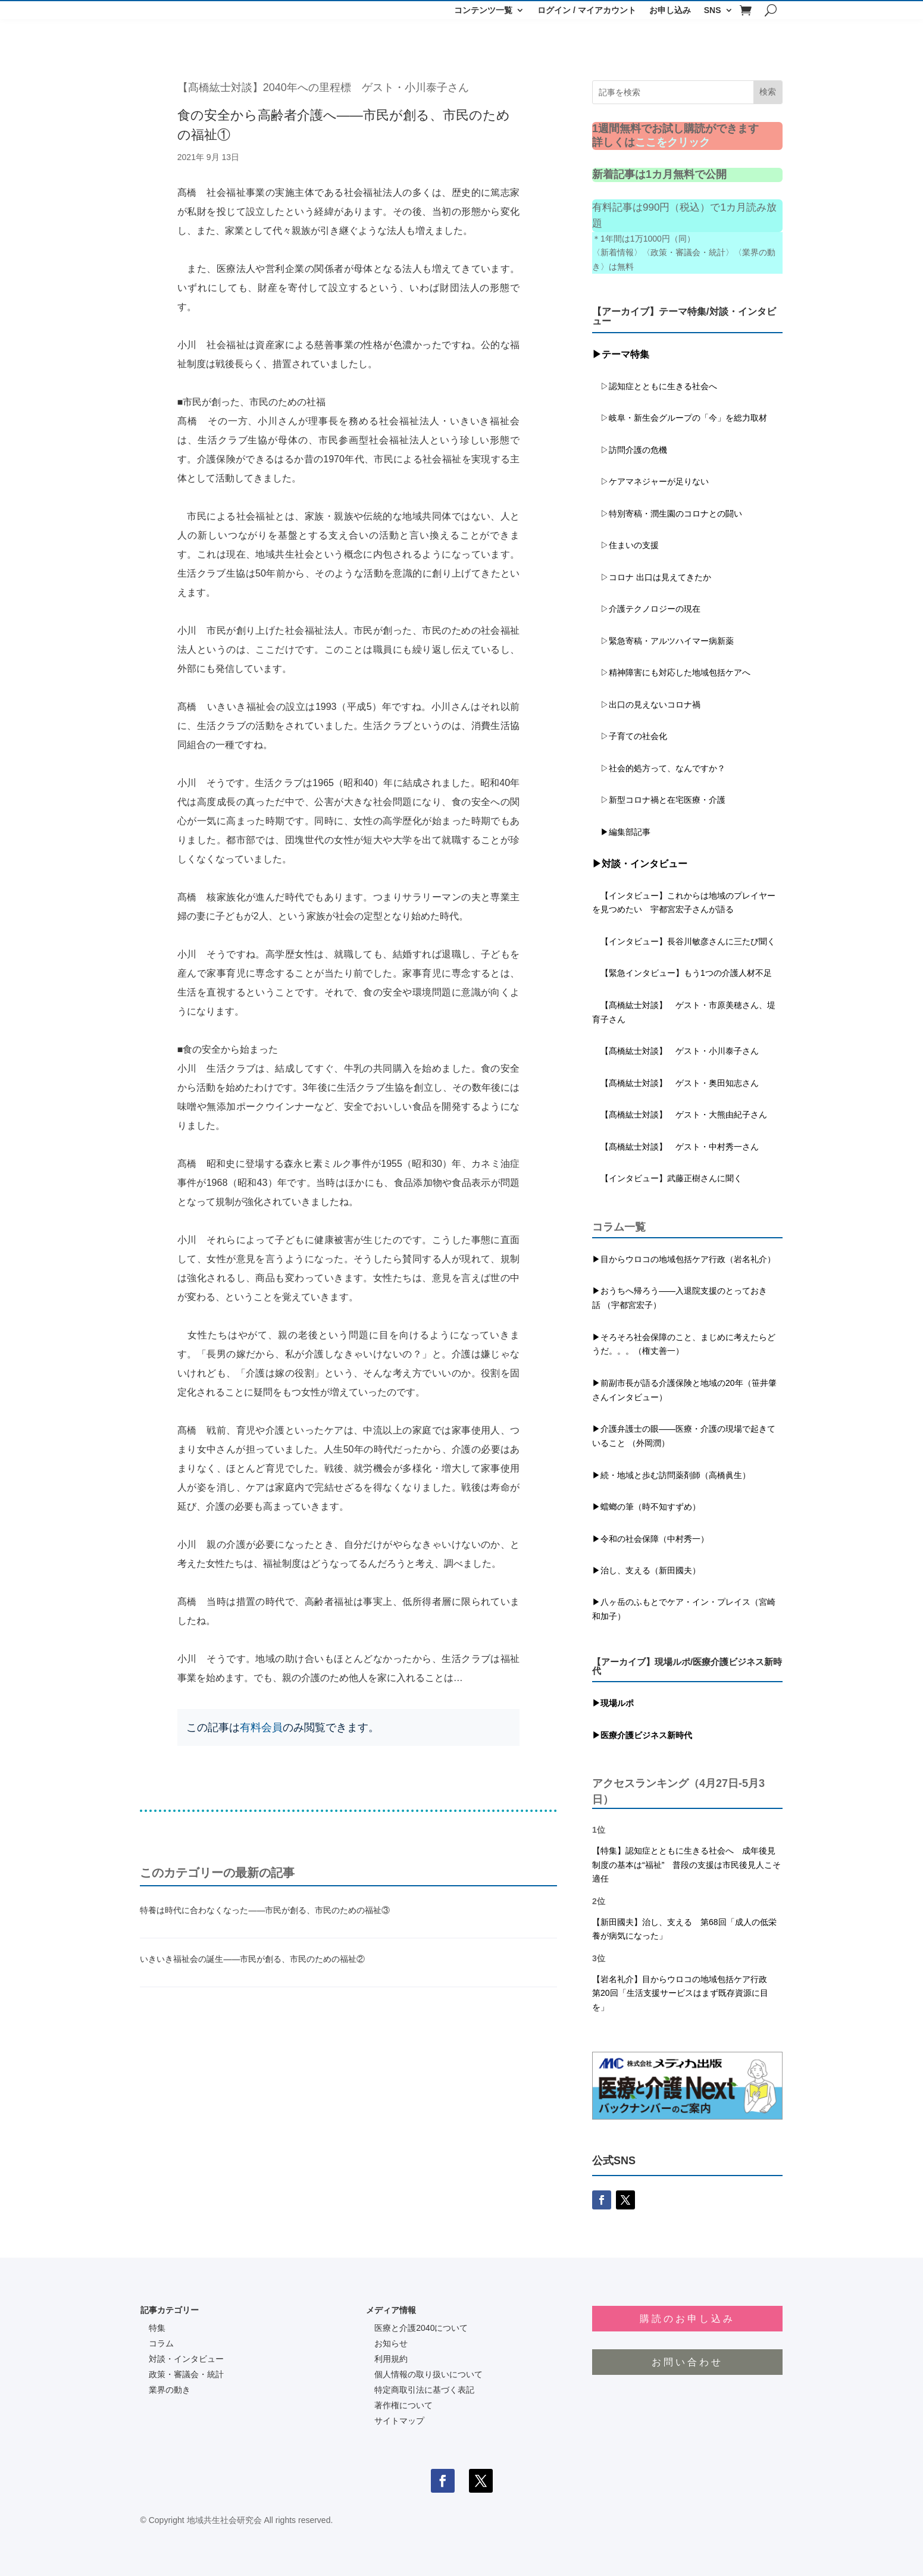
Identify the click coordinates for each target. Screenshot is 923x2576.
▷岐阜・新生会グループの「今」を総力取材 (679, 417)
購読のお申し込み (687, 2319)
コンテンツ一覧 (483, 10)
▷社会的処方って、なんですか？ (662, 768)
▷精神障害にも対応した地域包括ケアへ (671, 672)
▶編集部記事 (621, 832)
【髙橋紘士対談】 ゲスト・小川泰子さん (675, 1051)
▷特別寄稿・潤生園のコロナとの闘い (667, 513)
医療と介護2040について (421, 2328)
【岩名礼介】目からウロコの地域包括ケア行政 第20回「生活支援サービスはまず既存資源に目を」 (683, 1993)
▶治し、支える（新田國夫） (646, 1570)
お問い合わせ (687, 2362)
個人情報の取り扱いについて (428, 2374)
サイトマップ (399, 2420)
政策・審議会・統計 (186, 2374)
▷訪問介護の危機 (629, 450)
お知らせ (391, 2343)
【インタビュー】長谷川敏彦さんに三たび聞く (683, 941)
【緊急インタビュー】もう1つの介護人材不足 (682, 973)
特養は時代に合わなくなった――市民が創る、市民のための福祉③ (265, 1910)
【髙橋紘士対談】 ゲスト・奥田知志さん (675, 1083)
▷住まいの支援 (625, 545)
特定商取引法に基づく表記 (424, 2390)
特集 (157, 2328)
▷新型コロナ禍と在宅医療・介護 (658, 800)
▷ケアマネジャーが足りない (650, 481)
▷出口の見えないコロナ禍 (646, 704)
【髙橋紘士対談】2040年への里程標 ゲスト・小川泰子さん (323, 87)
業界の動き (169, 2390)
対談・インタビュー (186, 2359)
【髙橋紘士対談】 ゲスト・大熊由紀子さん (679, 1114)
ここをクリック (672, 142)
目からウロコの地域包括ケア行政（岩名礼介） (687, 1259)
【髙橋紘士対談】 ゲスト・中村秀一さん (675, 1146)
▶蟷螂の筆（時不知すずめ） (646, 1506)
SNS (712, 10)
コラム (161, 2343)
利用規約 (391, 2359)
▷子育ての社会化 (633, 736)
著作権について (403, 2405)
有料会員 (261, 1727)
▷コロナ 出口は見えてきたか (651, 577)
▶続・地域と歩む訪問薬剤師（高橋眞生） (671, 1475)
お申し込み (670, 10)
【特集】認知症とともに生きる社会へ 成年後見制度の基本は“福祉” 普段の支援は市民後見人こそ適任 (686, 1865)
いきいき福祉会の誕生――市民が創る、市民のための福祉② (252, 1959)
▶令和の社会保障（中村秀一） (650, 1539)
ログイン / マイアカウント (586, 10)
